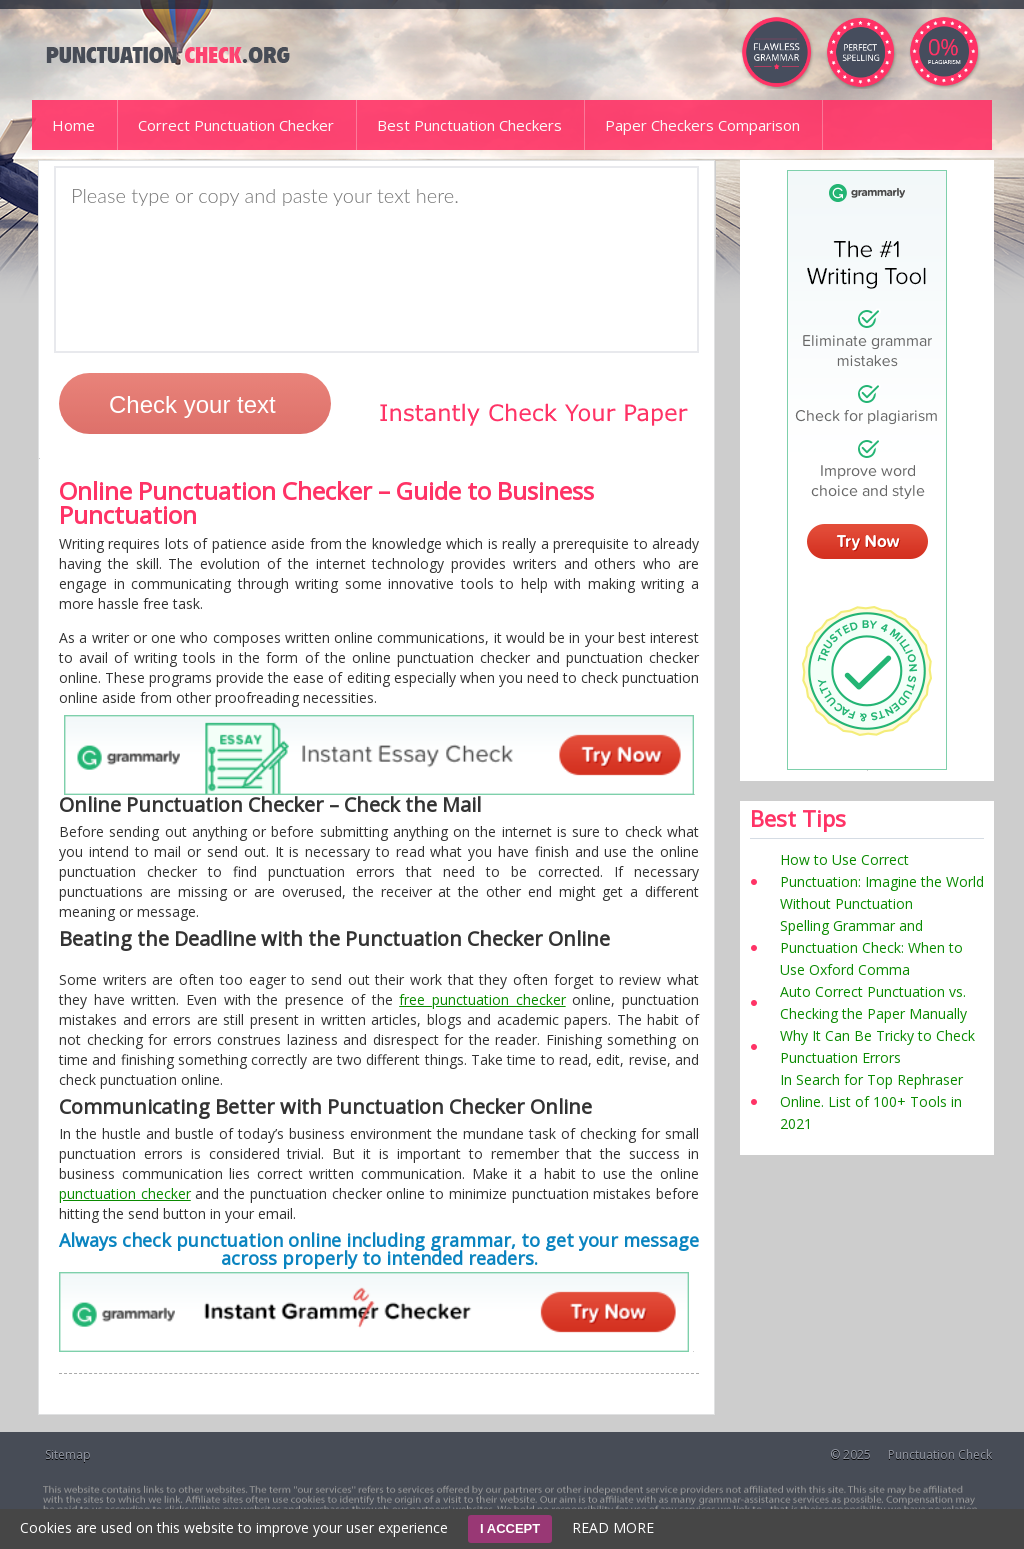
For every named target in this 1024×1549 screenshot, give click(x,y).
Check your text (192, 404)
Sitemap (68, 1454)
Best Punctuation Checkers (469, 125)
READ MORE (613, 1527)
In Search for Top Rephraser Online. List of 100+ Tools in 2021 (871, 1101)
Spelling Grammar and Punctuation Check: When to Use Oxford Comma (871, 947)
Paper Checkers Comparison (702, 125)
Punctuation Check (940, 1454)
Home (73, 125)
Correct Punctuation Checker (236, 125)
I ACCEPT (510, 1528)
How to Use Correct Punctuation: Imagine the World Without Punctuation (882, 881)
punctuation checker (125, 1193)
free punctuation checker (482, 999)
